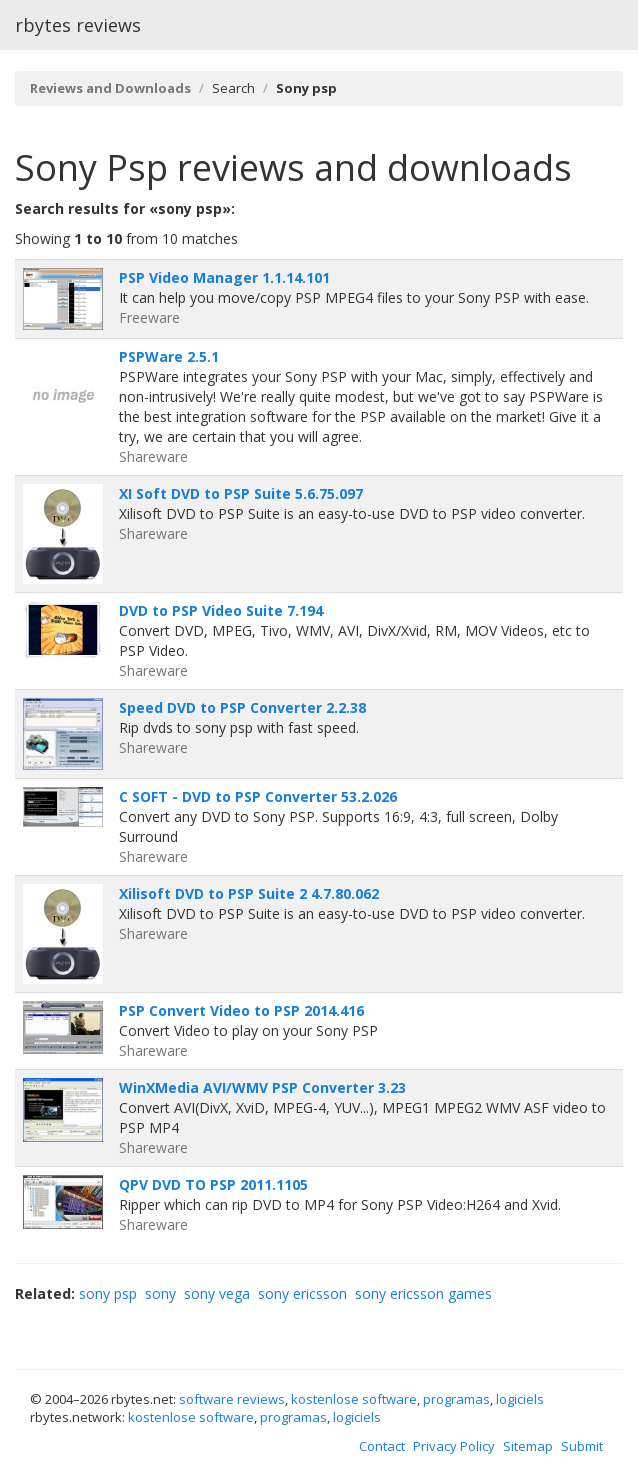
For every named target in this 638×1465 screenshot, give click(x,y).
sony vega (217, 1293)
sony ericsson (302, 1293)
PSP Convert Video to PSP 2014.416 (241, 1010)
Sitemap (528, 1446)
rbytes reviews (78, 25)
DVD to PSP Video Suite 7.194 (221, 610)
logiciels (520, 1399)
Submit (582, 1446)
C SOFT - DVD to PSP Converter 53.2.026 (258, 796)
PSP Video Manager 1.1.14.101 (224, 277)
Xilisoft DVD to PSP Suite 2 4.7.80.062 (249, 893)
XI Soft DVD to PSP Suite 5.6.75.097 (241, 493)
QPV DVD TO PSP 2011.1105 (213, 1184)
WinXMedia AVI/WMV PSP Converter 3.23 (262, 1087)
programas (456, 1399)
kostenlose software (354, 1399)
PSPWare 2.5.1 (169, 356)
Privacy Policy (454, 1446)
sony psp (108, 1293)
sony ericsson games (423, 1293)
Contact (382, 1446)
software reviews (232, 1399)
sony (160, 1293)
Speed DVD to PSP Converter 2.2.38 (242, 707)
